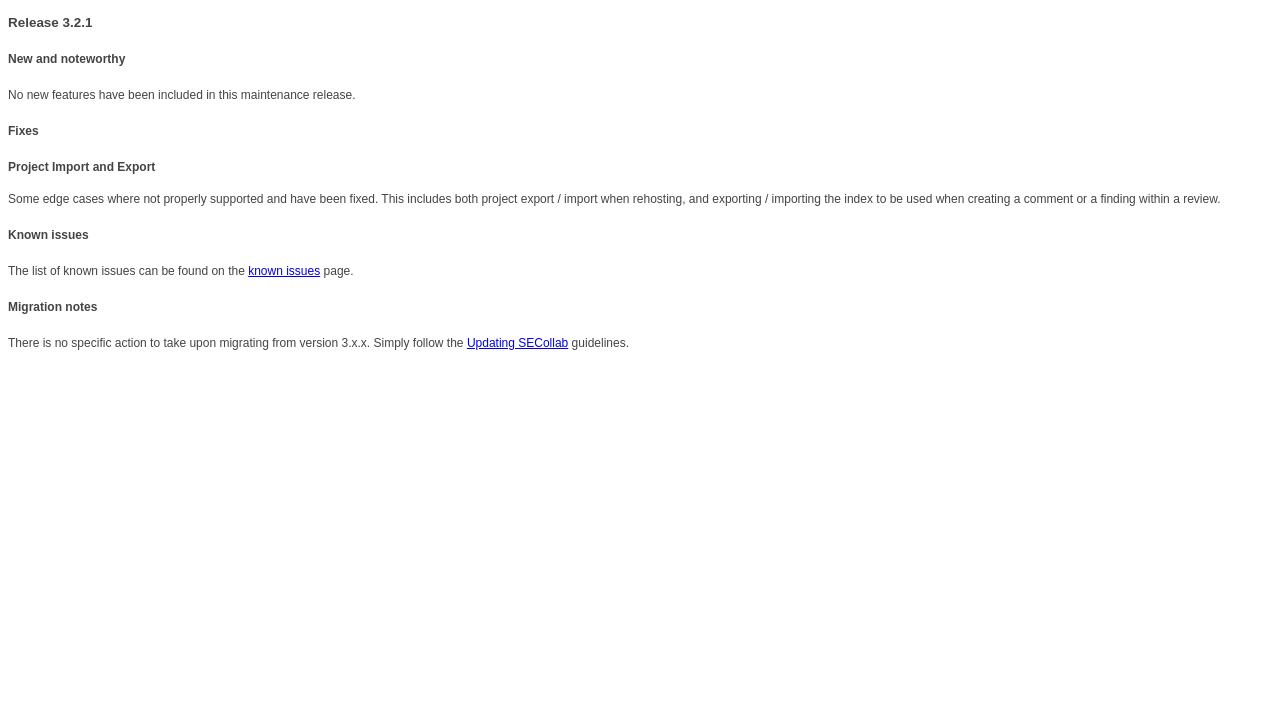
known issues (284, 271)
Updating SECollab (517, 343)
